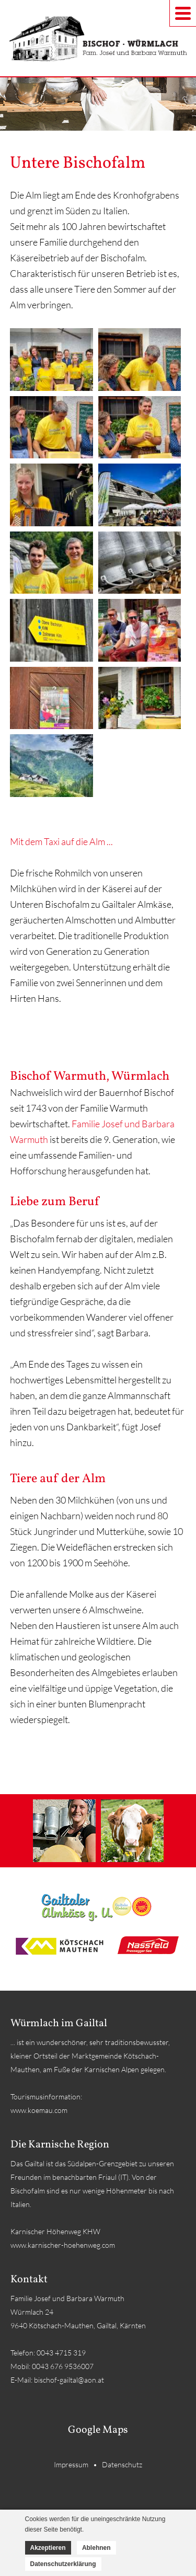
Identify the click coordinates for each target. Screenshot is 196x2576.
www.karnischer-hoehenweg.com (62, 2244)
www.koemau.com (38, 2110)
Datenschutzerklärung (63, 2564)
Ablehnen (96, 2547)
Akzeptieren (48, 2547)
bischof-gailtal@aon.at (69, 2379)
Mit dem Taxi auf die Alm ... (61, 841)
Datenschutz (122, 2464)
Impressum (71, 2464)
